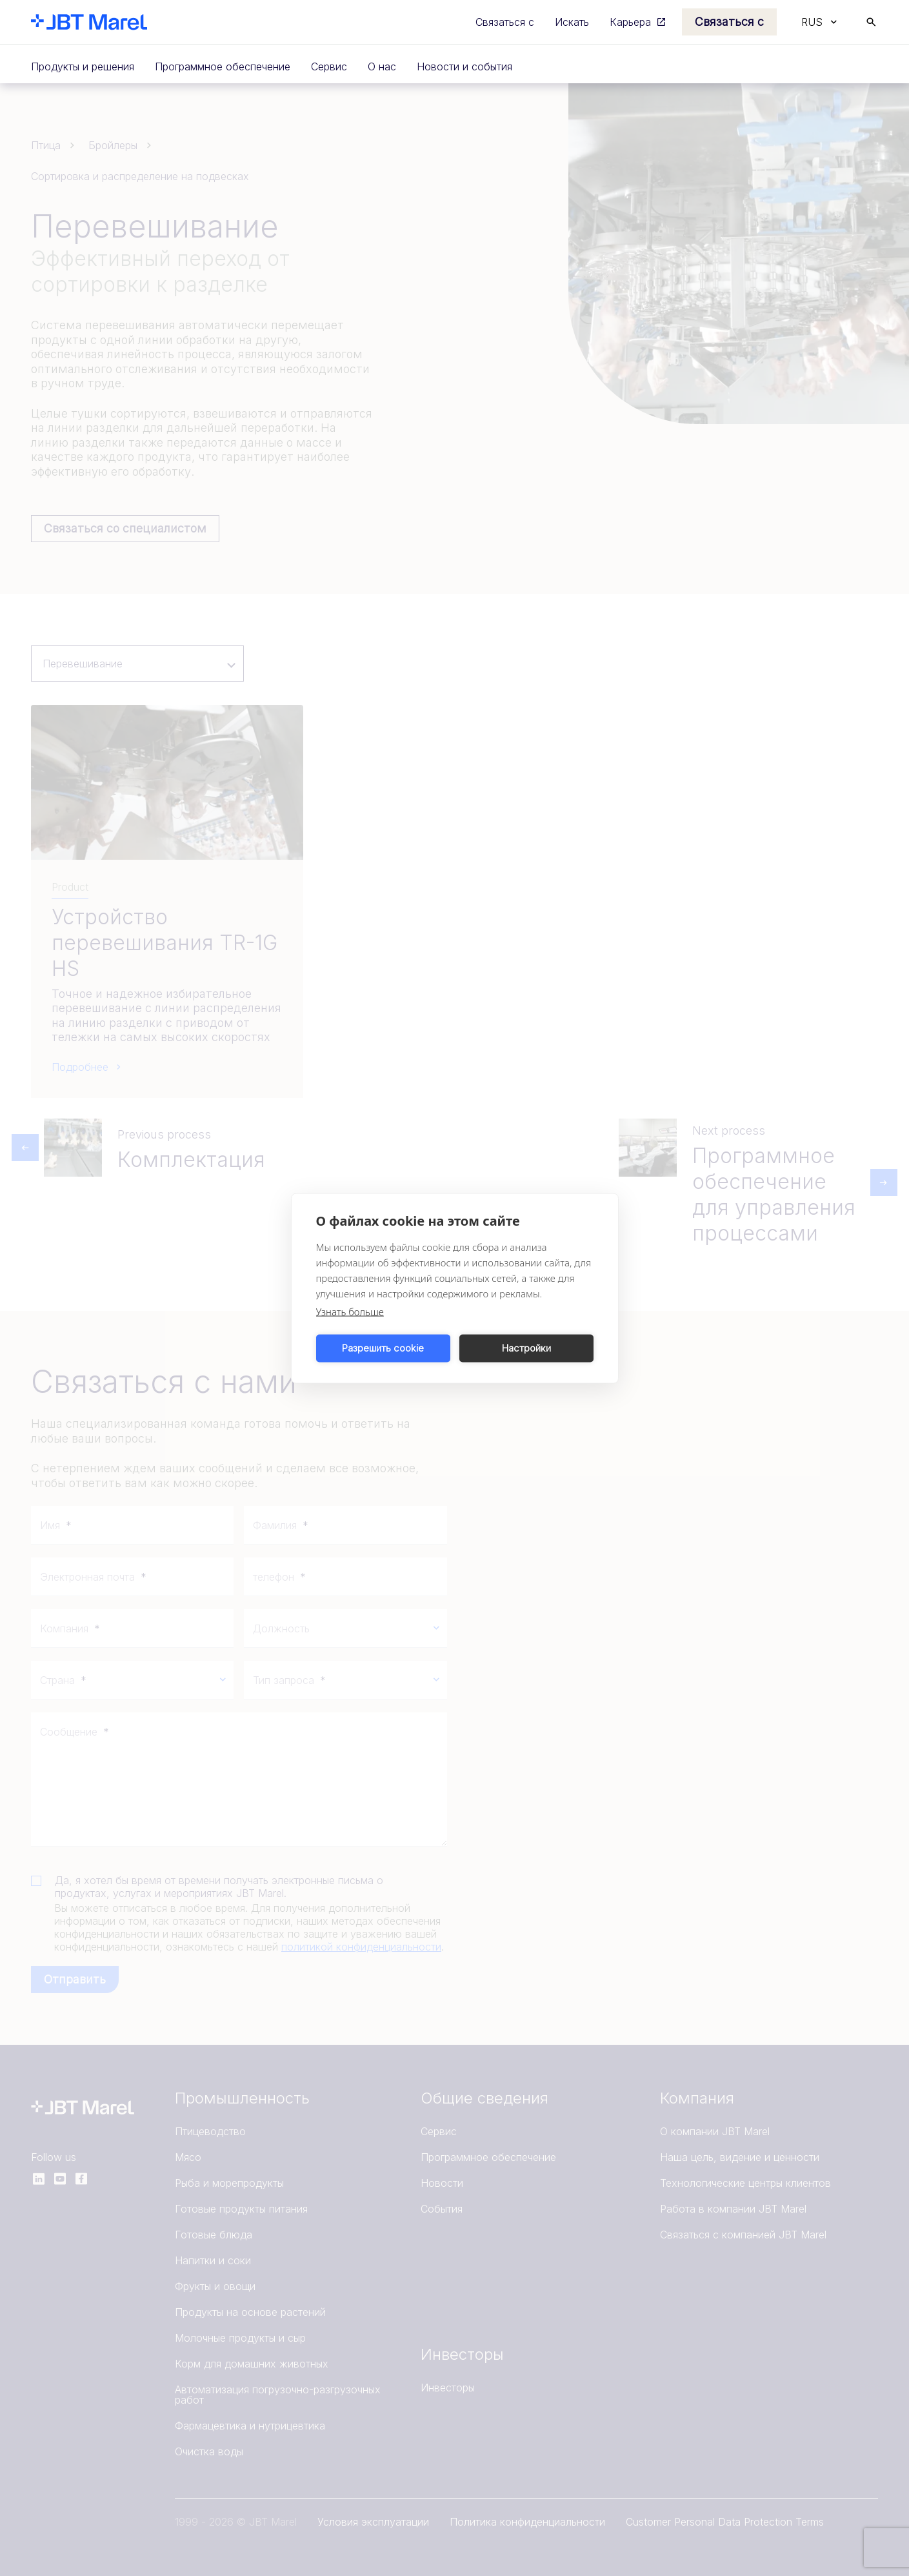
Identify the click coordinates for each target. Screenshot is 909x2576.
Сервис (329, 66)
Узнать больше (350, 1310)
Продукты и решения (82, 66)
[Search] (871, 22)
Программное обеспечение (222, 66)
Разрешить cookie (383, 1348)
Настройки (526, 1348)
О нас (382, 66)
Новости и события (464, 66)
